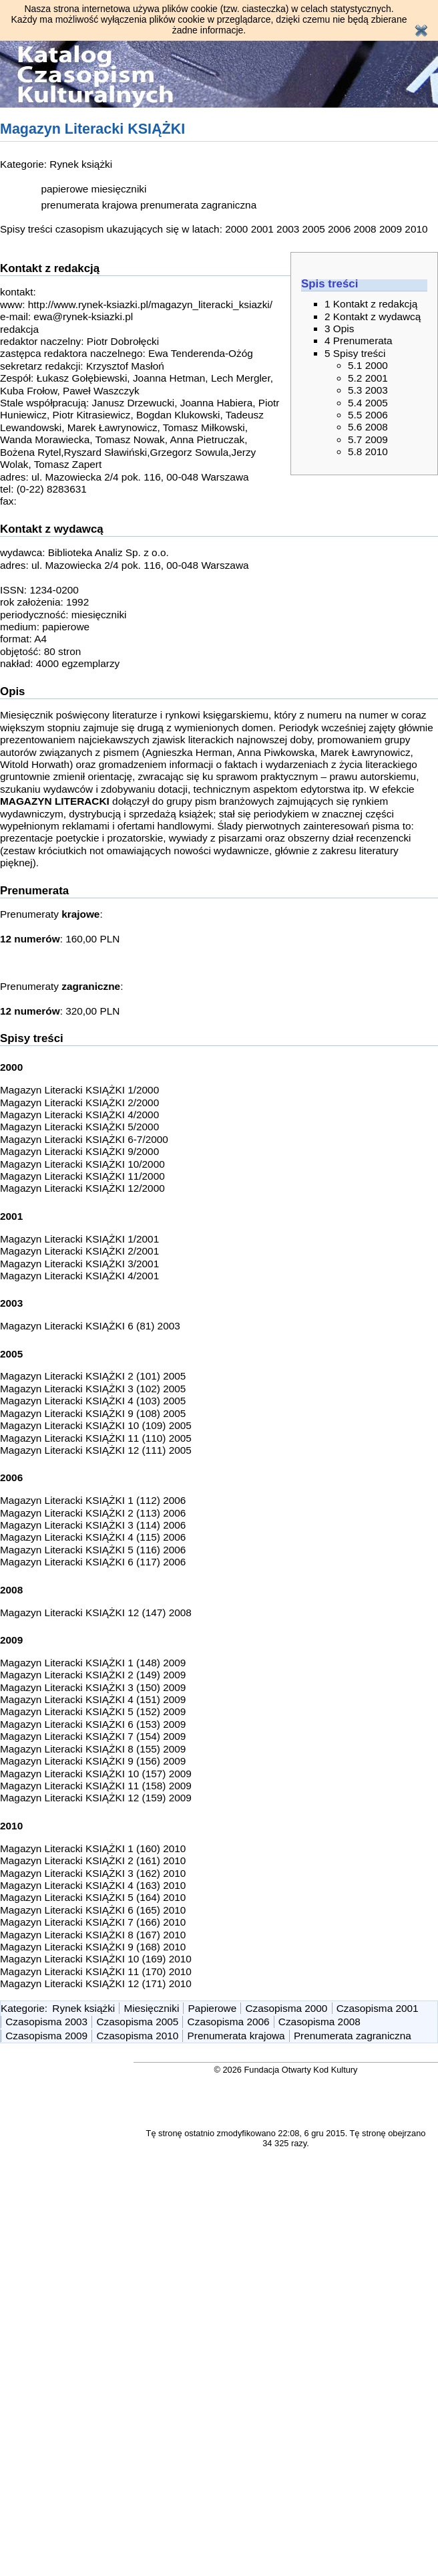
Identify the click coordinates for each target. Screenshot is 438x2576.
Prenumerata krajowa (236, 2035)
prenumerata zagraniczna (198, 205)
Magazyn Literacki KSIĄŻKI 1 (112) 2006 (93, 1500)
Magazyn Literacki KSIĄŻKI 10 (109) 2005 (96, 1425)
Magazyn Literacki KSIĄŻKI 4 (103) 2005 (93, 1400)
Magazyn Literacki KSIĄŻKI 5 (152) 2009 (93, 1711)
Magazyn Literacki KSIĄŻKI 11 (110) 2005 (96, 1438)
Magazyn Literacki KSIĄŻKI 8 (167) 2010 (93, 1934)
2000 (236, 229)
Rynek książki (80, 164)
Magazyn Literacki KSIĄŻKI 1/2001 (79, 1239)
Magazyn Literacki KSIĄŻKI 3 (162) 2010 (93, 1873)
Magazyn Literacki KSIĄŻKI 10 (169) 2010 (96, 1958)
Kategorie (23, 2008)
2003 (287, 229)
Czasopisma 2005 (137, 2021)
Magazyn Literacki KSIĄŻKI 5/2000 (79, 1126)
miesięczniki (119, 189)
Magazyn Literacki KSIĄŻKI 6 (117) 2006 (93, 1561)
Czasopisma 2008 (319, 2021)
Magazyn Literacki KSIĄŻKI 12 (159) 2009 (96, 1797)
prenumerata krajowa (89, 205)
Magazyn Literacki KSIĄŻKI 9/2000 (79, 1151)
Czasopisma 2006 (229, 2021)
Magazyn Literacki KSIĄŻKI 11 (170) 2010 (96, 1971)
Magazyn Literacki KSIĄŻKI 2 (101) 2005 (93, 1376)
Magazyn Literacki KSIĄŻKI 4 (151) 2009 (93, 1699)
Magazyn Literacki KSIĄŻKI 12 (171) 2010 (96, 1983)
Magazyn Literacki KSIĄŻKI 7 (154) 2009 (93, 1736)
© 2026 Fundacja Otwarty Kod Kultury (286, 2070)
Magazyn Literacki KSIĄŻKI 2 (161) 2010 (93, 1860)
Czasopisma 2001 (378, 2008)
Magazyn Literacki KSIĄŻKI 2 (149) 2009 (93, 1674)
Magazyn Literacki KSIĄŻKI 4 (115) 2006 (93, 1537)
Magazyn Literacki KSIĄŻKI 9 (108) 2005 (93, 1413)
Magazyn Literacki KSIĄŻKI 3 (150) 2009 (93, 1687)
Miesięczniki (152, 2008)
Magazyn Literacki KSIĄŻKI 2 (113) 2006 (93, 1513)
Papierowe (212, 2008)
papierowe (64, 189)
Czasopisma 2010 (137, 2035)
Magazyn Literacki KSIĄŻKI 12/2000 (82, 1188)
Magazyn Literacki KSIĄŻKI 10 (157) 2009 (96, 1773)
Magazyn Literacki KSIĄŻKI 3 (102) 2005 (93, 1388)
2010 (416, 229)
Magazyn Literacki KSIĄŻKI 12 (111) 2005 (96, 1450)
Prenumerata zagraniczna (352, 2035)
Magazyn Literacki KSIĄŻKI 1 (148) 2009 (93, 1662)
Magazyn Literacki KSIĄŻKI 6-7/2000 (84, 1139)
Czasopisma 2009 (46, 2035)
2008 (364, 229)
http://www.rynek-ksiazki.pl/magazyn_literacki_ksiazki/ (150, 304)
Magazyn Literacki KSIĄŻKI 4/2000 (79, 1114)
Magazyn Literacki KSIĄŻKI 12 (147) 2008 (96, 1612)
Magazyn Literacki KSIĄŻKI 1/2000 (79, 1090)
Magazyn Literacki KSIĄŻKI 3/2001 (79, 1263)
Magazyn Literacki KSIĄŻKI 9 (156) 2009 (93, 1761)
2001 (262, 229)
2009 (390, 229)
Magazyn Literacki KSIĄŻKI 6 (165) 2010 (93, 1910)
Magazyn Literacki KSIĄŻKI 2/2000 (79, 1102)
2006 (339, 229)
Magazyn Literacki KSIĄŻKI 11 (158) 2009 (96, 1785)
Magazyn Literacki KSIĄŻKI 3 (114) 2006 (93, 1525)
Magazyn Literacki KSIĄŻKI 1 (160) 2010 (93, 1848)
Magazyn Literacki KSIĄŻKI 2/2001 (79, 1251)
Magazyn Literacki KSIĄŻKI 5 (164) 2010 (93, 1897)
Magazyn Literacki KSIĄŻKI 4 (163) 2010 (93, 1885)
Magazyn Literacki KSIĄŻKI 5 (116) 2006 (93, 1549)
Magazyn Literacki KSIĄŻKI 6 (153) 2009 (93, 1724)
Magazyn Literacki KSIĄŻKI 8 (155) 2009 (93, 1749)
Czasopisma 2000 (286, 2008)
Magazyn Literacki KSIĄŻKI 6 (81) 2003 (90, 1325)
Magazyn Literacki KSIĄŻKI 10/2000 (82, 1164)
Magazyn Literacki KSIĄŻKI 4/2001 (79, 1275)
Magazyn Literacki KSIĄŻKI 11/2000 (82, 1176)
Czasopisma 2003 (46, 2021)
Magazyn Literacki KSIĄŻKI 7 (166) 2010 (93, 1922)
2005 (313, 229)
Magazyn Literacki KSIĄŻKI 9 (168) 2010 (93, 1946)
